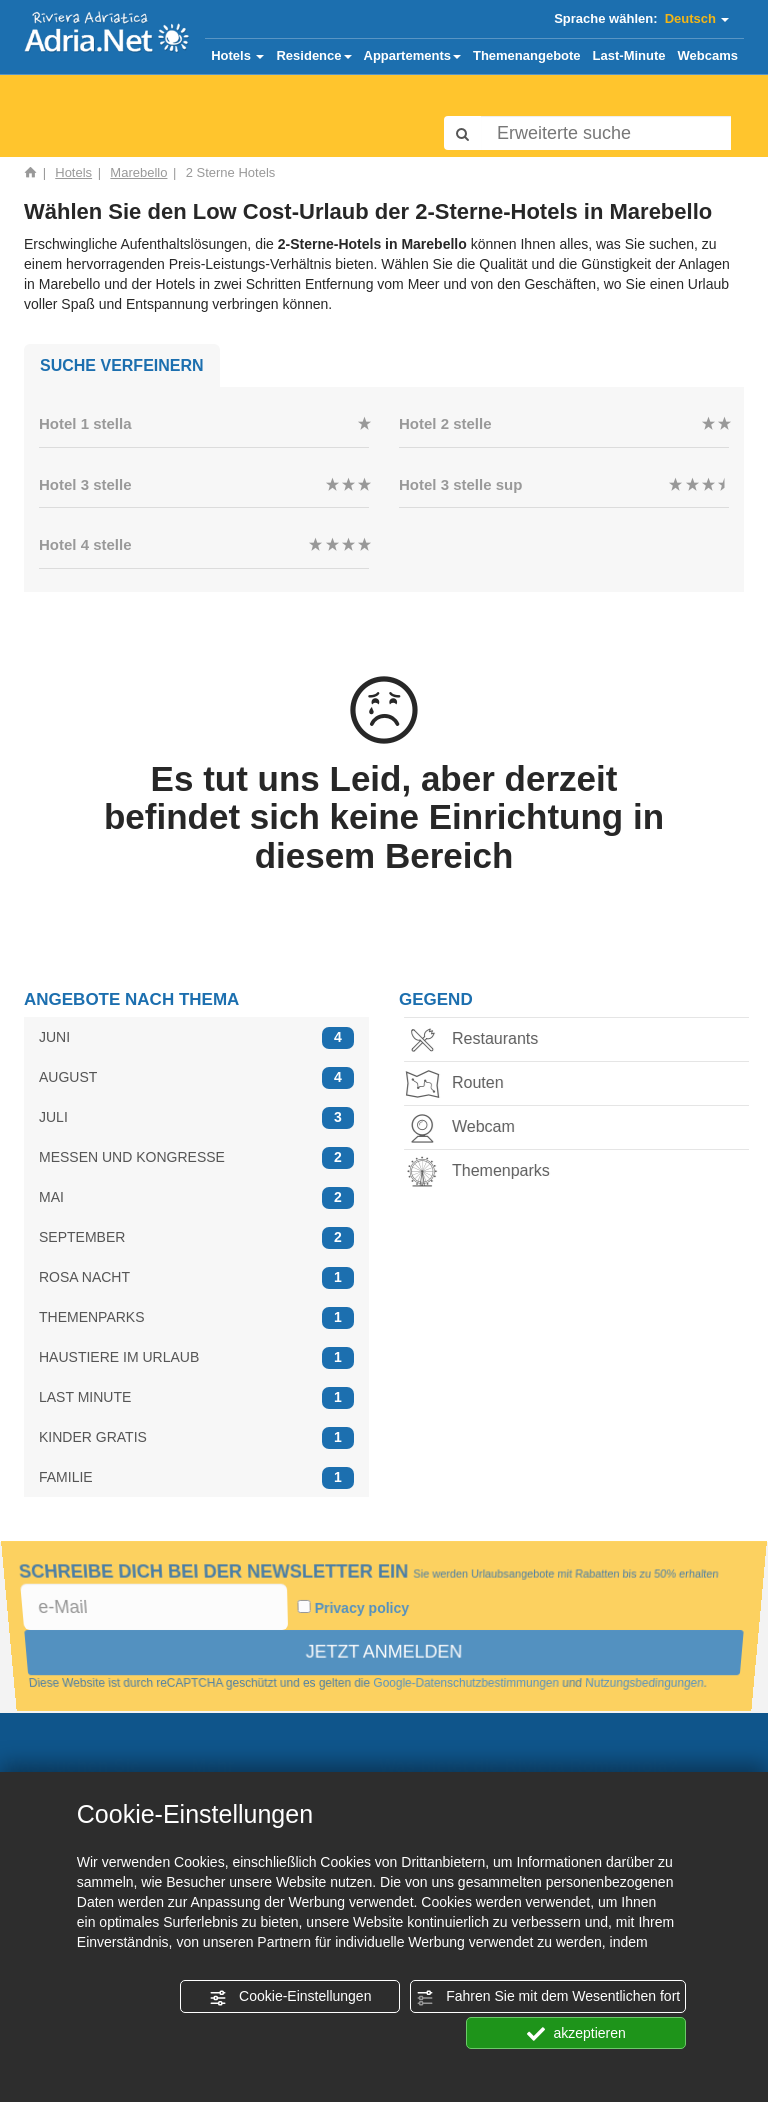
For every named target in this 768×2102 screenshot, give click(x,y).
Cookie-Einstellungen (290, 1997)
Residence (313, 55)
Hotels (237, 55)
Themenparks (483, 1172)
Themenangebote (527, 55)
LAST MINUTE (196, 1397)
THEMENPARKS (196, 1317)
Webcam (465, 1128)
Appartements (412, 55)
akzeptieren (576, 2034)
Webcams (708, 55)
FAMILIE (196, 1477)
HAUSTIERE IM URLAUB (196, 1357)
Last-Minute (629, 55)
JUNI (196, 1037)
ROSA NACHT (196, 1277)
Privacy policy (362, 1608)
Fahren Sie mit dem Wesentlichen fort (548, 1997)
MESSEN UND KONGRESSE (196, 1157)
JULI (196, 1117)
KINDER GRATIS (196, 1437)
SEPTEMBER (196, 1237)
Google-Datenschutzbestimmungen (466, 1684)
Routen (460, 1084)
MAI (196, 1197)
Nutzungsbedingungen (647, 1684)
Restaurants (477, 1040)
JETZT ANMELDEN (383, 1652)
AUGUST (196, 1077)
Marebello (138, 172)
